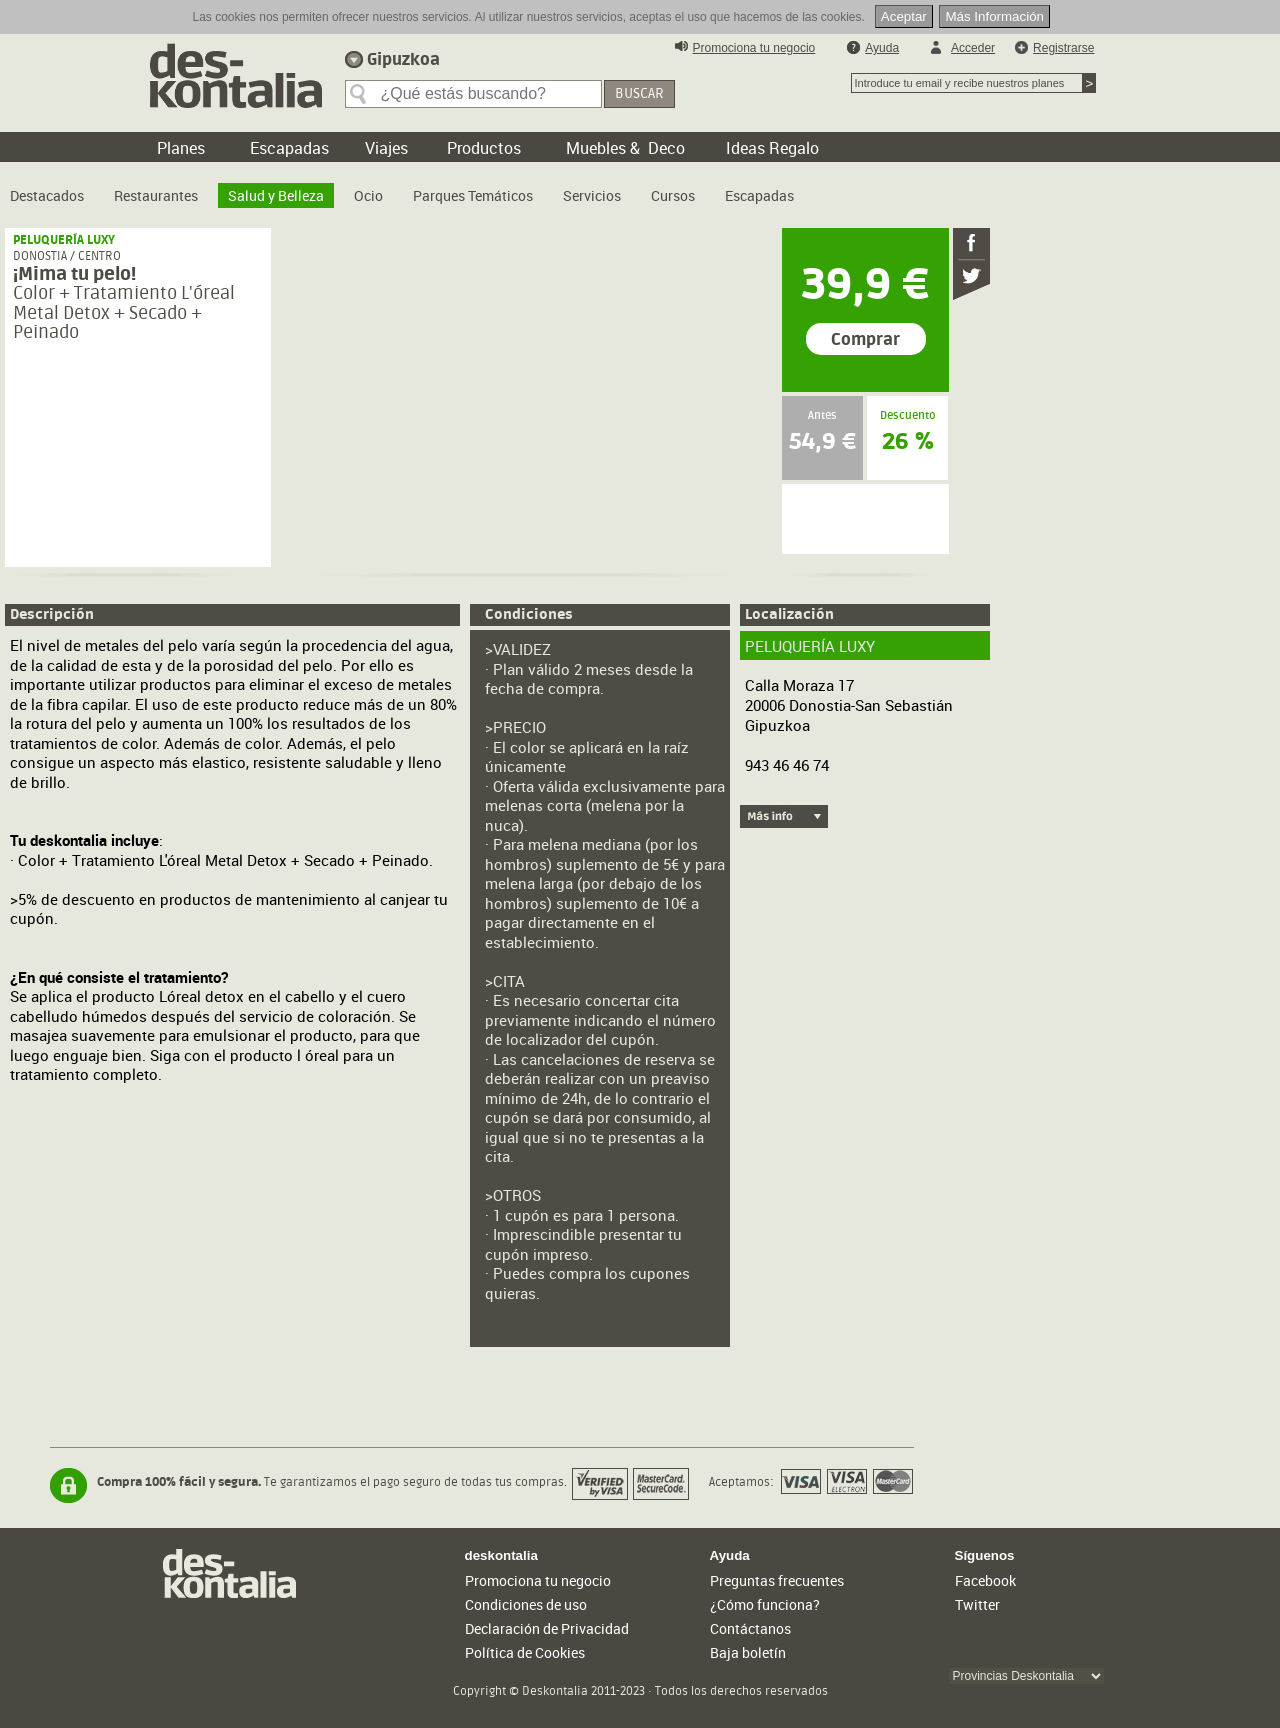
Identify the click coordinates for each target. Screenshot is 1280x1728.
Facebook (985, 1580)
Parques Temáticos (473, 195)
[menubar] (407, 188)
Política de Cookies (525, 1652)
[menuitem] (47, 188)
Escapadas (759, 195)
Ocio (368, 195)
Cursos (673, 195)
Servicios (592, 195)
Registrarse (1063, 48)
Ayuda (882, 48)
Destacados (47, 195)
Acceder (973, 48)
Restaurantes (156, 195)
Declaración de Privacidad (547, 1628)
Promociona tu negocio (754, 48)
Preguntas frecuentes (777, 1580)
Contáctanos (750, 1628)
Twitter (977, 1604)
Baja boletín (748, 1652)
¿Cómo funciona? (765, 1604)
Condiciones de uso (526, 1604)
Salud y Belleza (276, 195)
